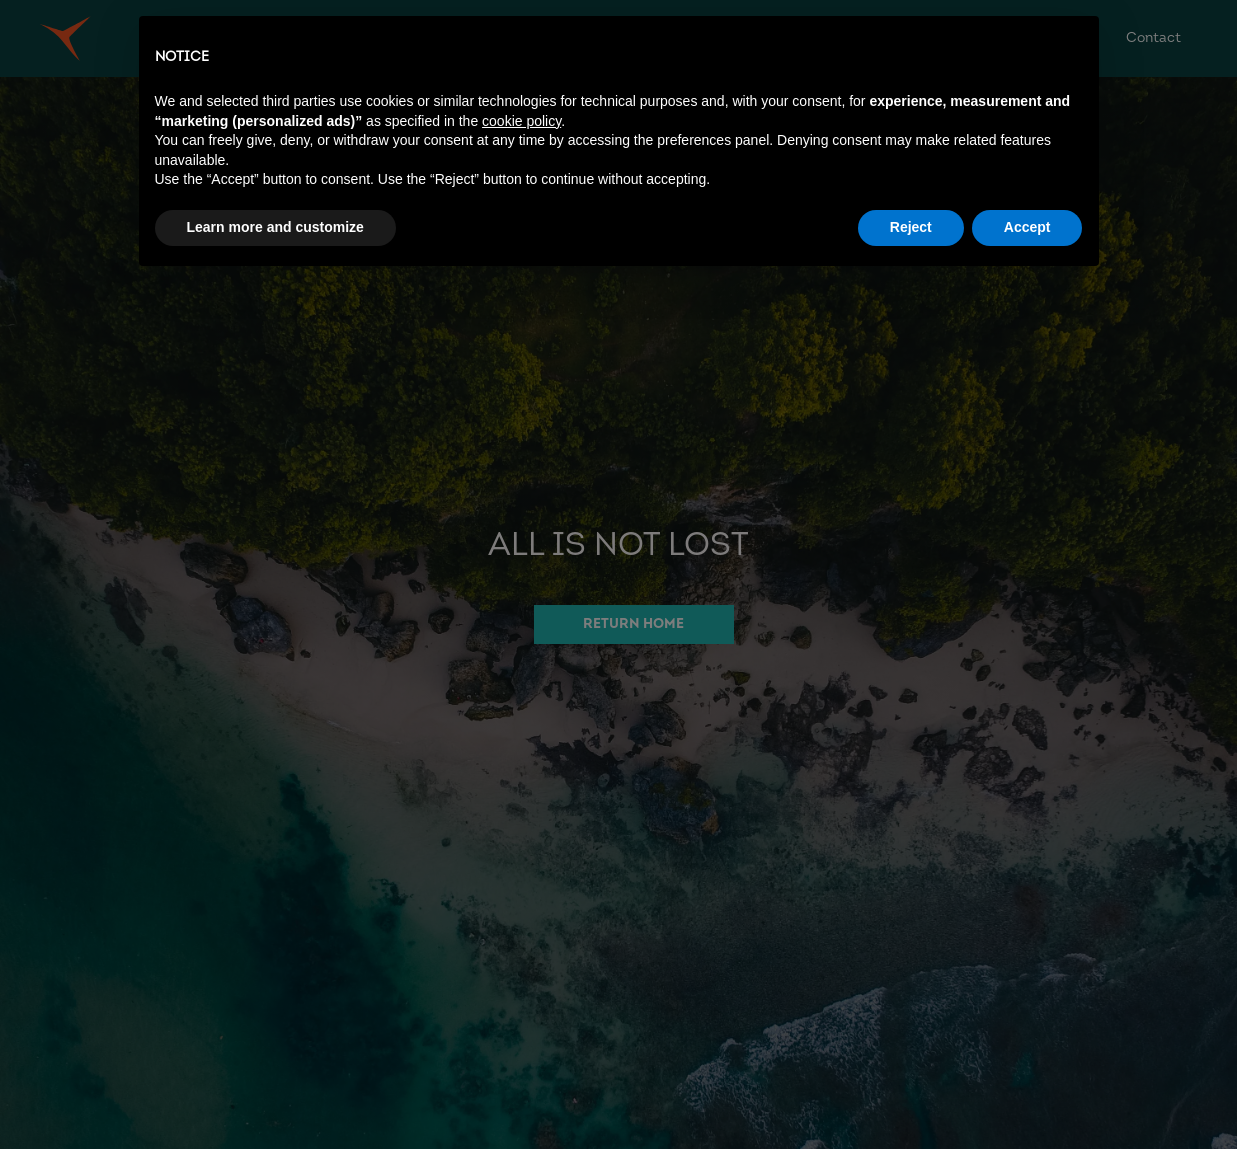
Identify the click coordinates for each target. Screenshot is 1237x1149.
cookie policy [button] (521, 121)
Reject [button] (911, 227)
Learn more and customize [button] (275, 227)
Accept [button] (1027, 227)
